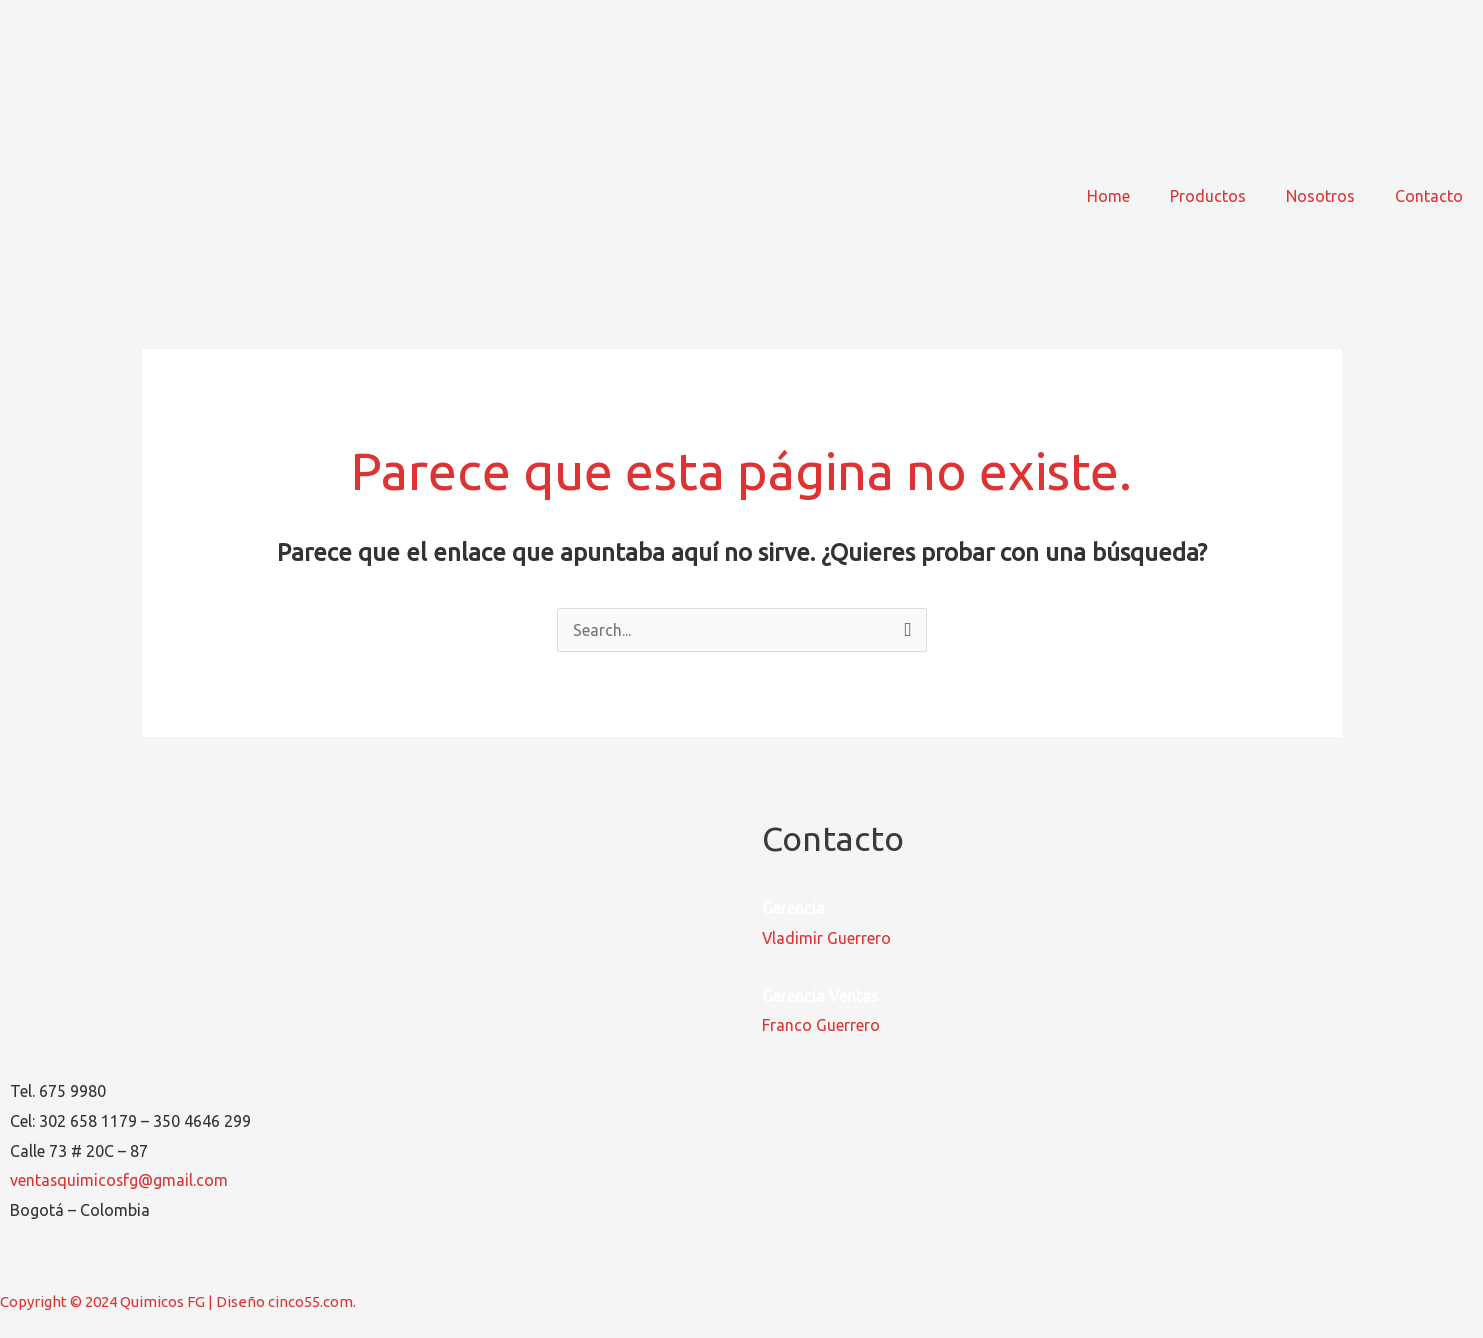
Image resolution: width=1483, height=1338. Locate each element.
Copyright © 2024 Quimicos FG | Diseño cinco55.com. (178, 1301)
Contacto (1429, 196)
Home (1108, 196)
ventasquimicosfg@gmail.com (120, 1180)
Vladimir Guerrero (827, 938)
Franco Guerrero (821, 1025)
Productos (1208, 196)
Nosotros (1320, 196)
